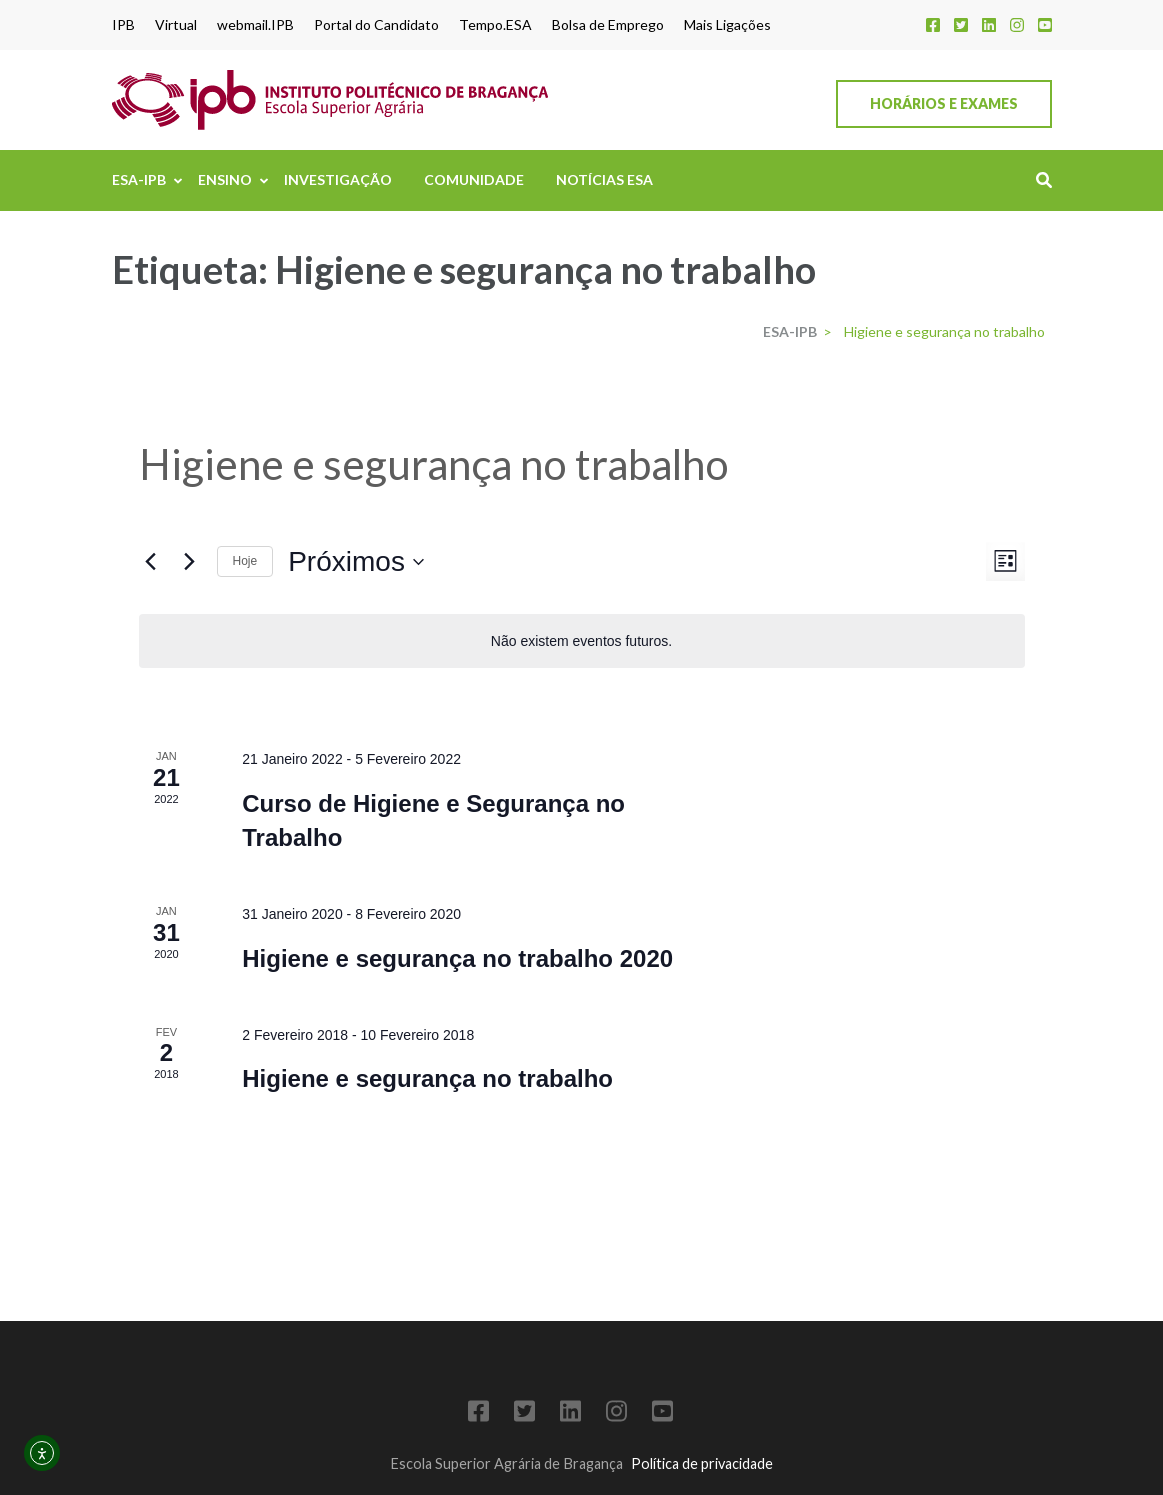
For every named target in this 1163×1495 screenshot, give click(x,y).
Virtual (176, 25)
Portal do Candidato (376, 25)
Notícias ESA (604, 179)
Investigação (338, 179)
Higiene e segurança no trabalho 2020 (457, 958)
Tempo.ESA (495, 25)
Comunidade (474, 179)
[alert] (582, 641)
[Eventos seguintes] (190, 562)
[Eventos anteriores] (151, 562)
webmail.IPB (255, 25)
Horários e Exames (944, 103)
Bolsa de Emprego (608, 25)
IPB (123, 25)
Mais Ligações (727, 25)
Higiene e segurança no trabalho (427, 1078)
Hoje (245, 561)
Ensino (225, 179)
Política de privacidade (702, 1463)
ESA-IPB (139, 179)
